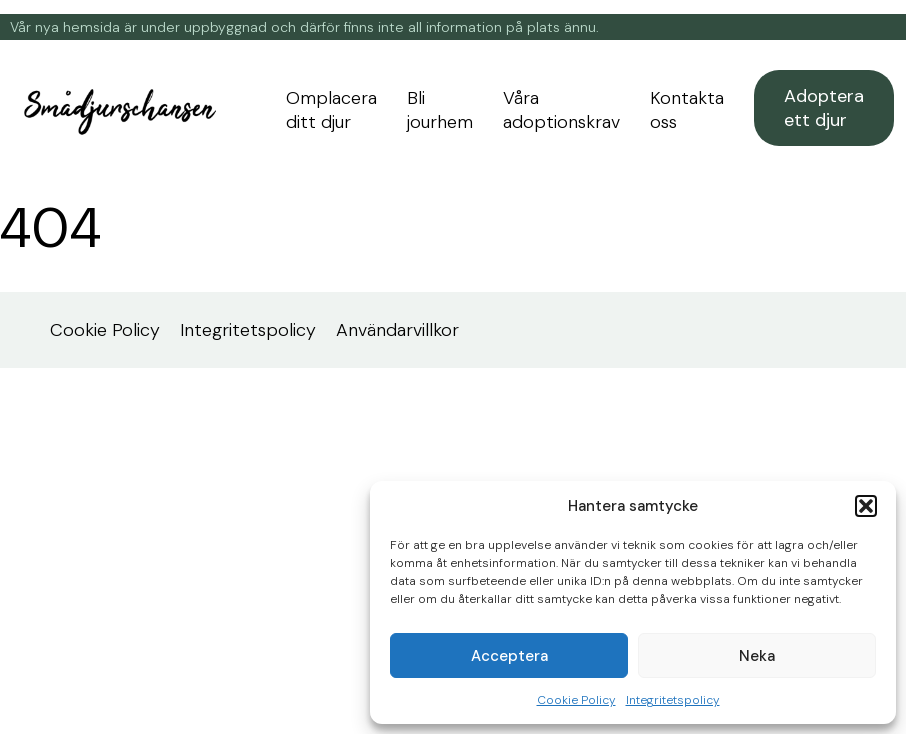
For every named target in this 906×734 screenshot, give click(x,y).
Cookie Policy (576, 700)
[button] (866, 506)
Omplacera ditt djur (331, 110)
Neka (757, 656)
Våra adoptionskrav (561, 110)
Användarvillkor (397, 330)
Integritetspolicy (673, 700)
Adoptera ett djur (824, 108)
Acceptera (509, 656)
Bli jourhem (440, 110)
